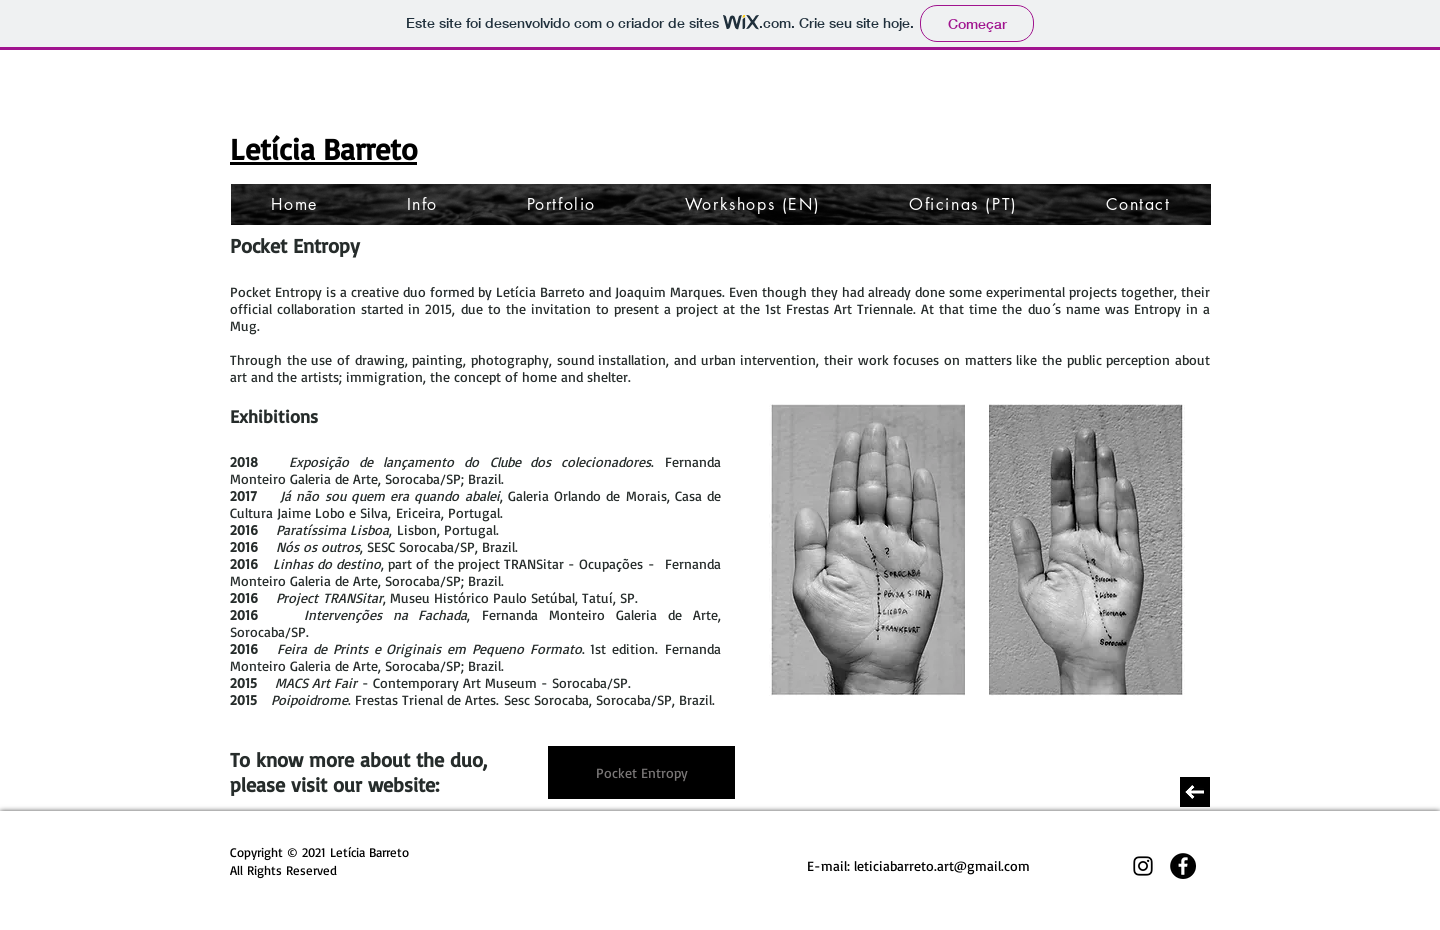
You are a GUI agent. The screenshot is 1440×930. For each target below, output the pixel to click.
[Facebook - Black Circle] (1183, 866)
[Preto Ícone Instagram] (1143, 866)
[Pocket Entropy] (641, 772)
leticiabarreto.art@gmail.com (942, 865)
